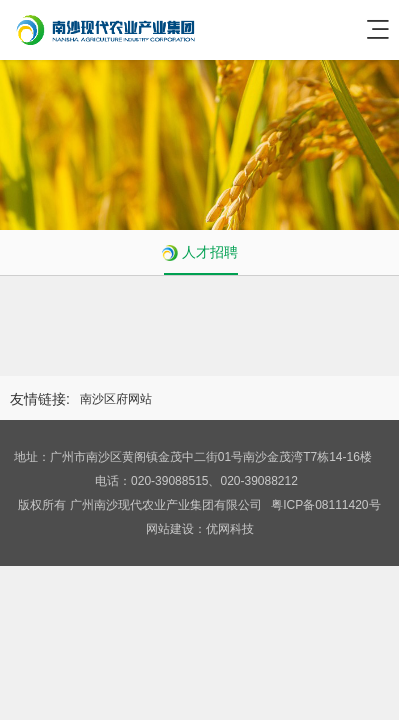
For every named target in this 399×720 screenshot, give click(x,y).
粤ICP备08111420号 (325, 505)
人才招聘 (210, 252)
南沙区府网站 (116, 399)
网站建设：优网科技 (200, 529)
